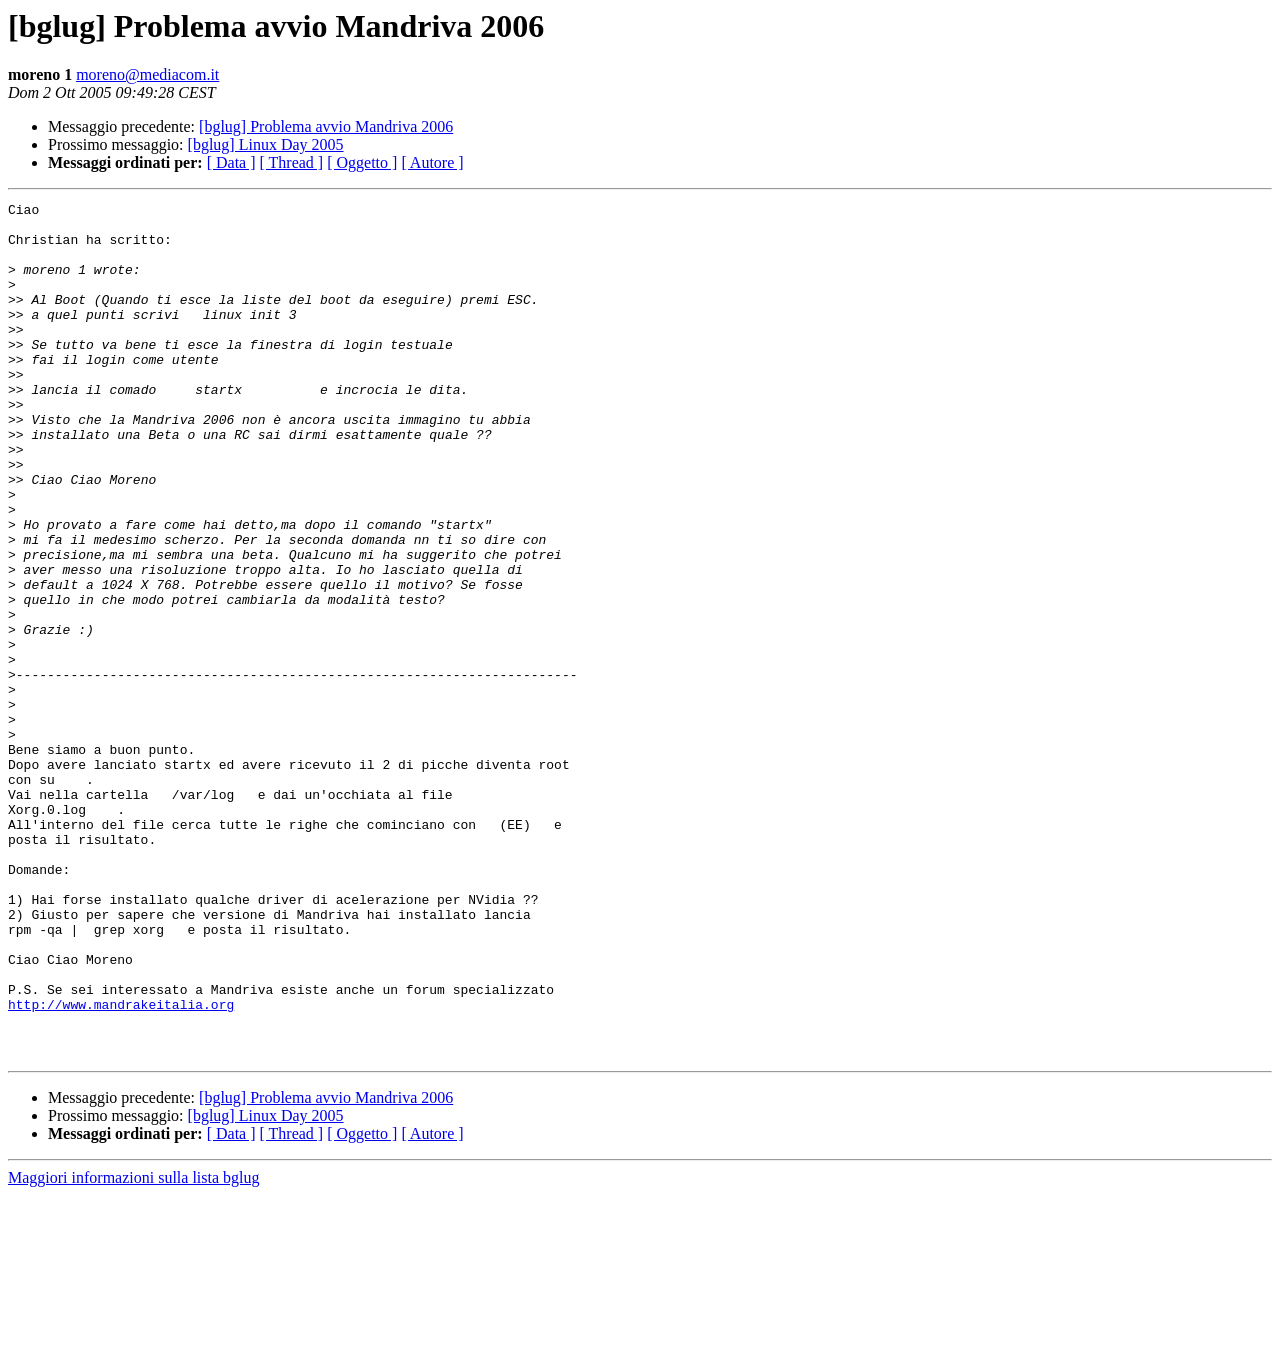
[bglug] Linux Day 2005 (266, 144)
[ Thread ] (292, 162)
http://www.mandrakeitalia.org (121, 1166)
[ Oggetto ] (362, 162)
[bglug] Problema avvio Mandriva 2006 (326, 126)
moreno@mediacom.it (147, 74)
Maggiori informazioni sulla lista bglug (134, 1348)
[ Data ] (231, 162)
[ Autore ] (432, 162)
